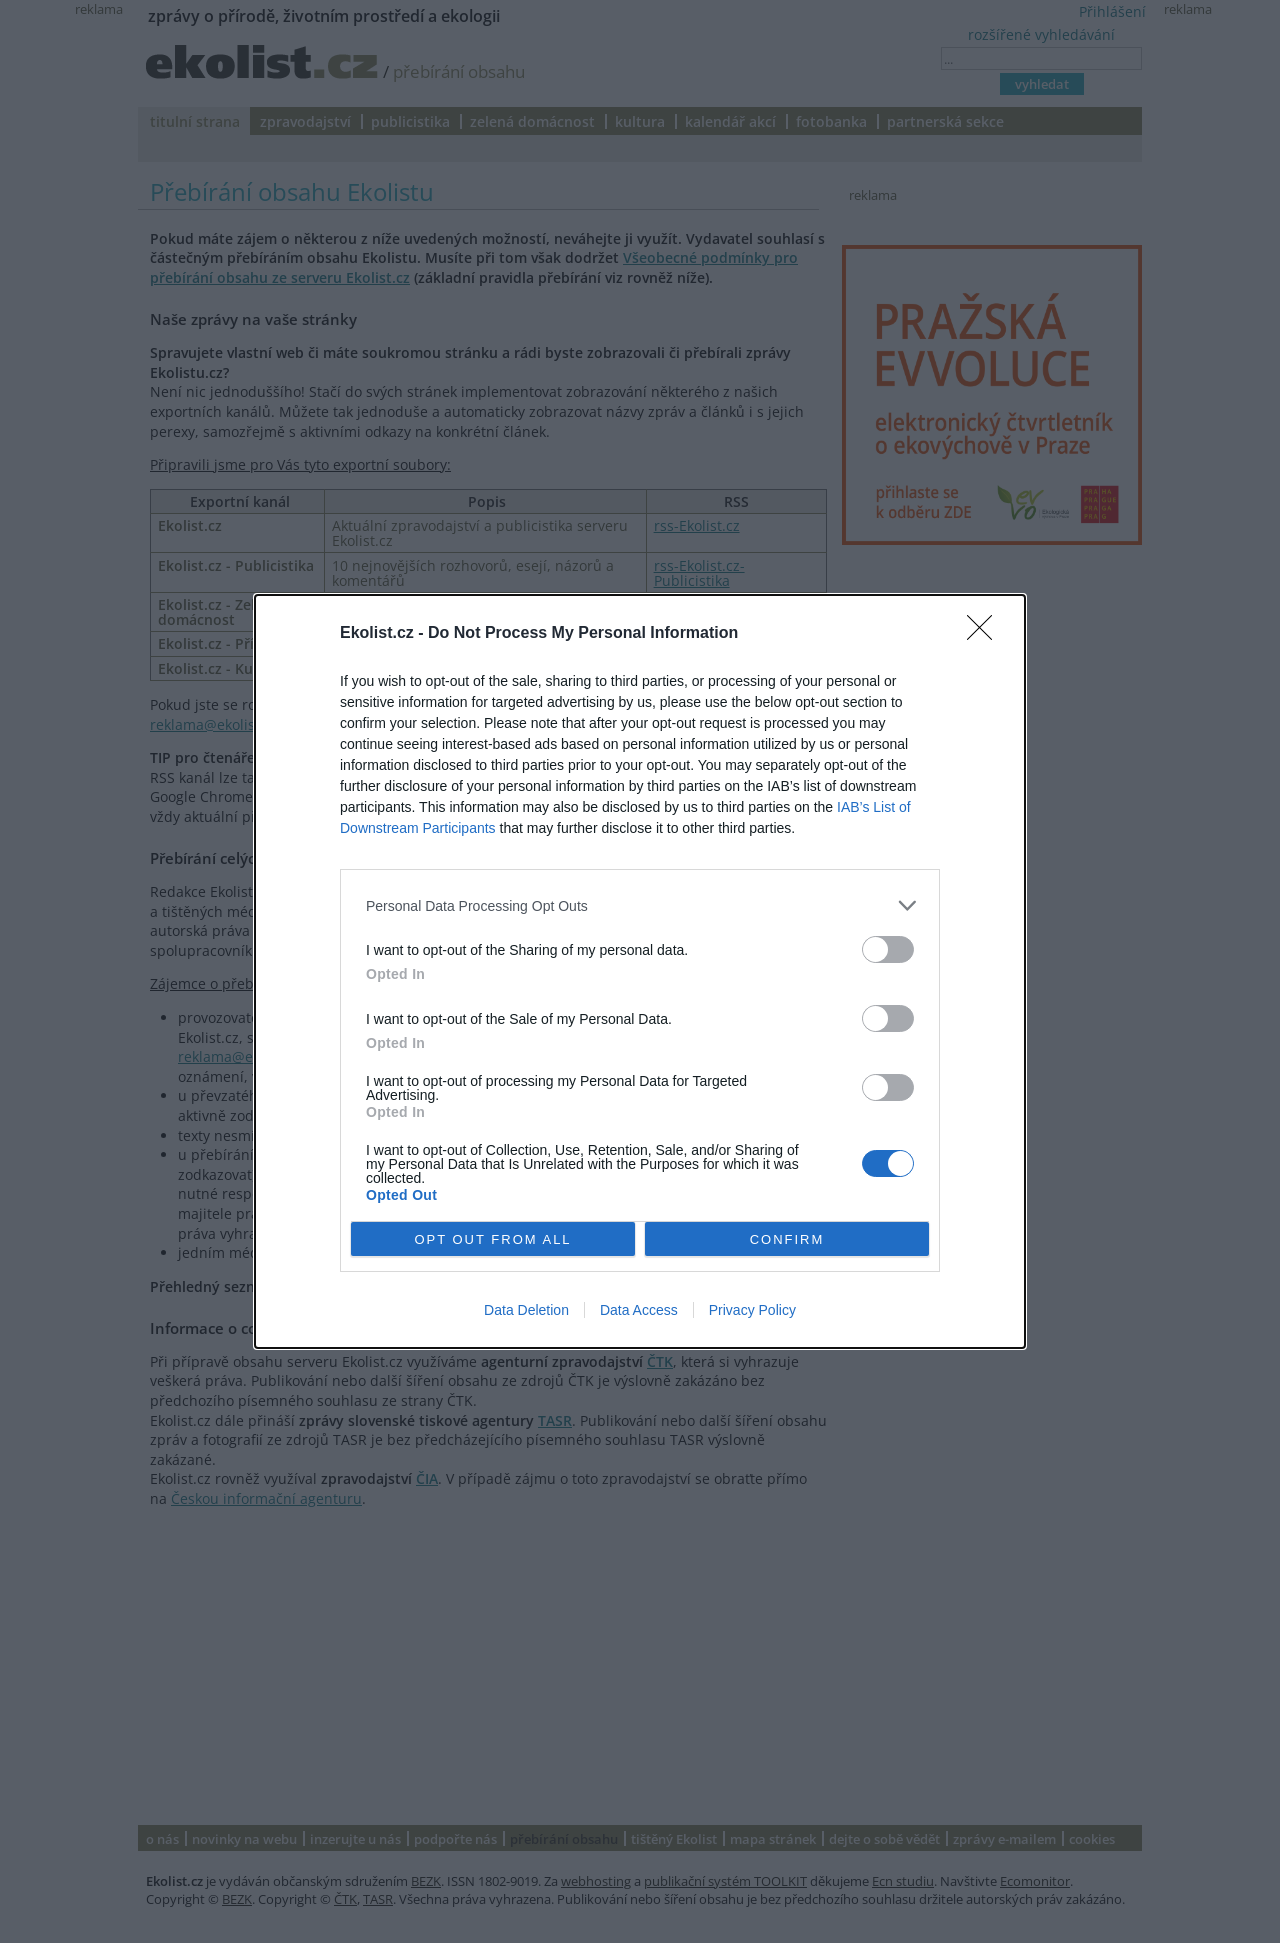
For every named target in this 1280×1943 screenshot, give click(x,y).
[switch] (888, 949)
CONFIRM (787, 1239)
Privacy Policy (752, 1310)
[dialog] (640, 971)
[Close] (986, 634)
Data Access (639, 1310)
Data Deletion (526, 1310)
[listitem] (640, 905)
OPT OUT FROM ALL (492, 1239)
